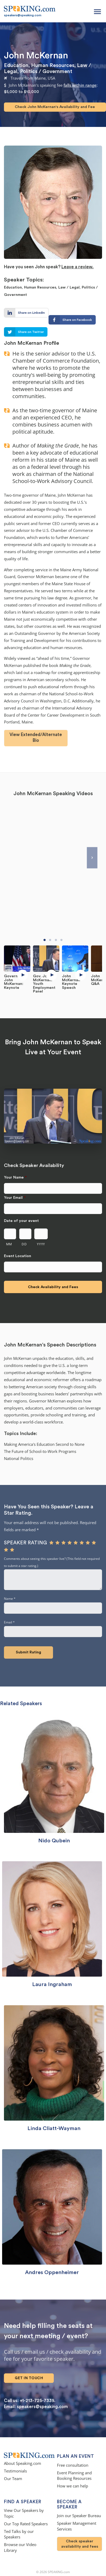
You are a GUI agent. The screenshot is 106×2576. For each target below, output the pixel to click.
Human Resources (52, 65)
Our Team (13, 2479)
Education (16, 65)
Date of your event (21, 1221)
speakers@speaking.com (22, 15)
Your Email (15, 1198)
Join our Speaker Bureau (79, 2516)
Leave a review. (77, 267)
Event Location (17, 1256)
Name (10, 1599)
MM (9, 1244)
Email (9, 1623)
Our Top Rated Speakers (26, 2524)
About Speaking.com (22, 2463)
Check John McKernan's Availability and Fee (55, 107)
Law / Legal (69, 287)
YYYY (41, 1244)
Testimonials (15, 2471)
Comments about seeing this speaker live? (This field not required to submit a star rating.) (52, 1562)
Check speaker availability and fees (79, 2544)
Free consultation (72, 2465)
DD (24, 1244)
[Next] (92, 857)
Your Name (15, 1177)
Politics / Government (46, 71)
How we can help (72, 2486)
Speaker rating (25, 1542)
